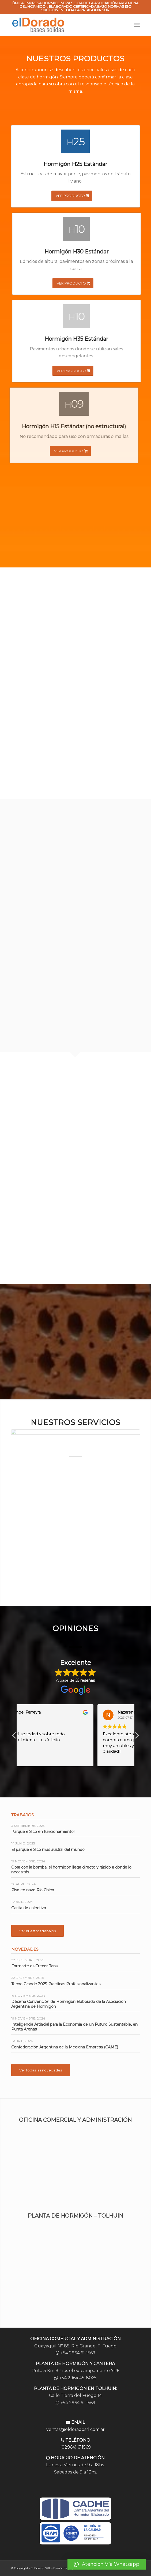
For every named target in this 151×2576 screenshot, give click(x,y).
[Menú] (137, 24)
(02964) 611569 (75, 2447)
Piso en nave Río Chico (32, 1890)
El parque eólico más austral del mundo (48, 1849)
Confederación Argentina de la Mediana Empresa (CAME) (64, 2047)
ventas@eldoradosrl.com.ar (75, 2429)
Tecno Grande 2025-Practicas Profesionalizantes (55, 1984)
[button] (106, 2564)
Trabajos (22, 1814)
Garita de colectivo (28, 1908)
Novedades (25, 1949)
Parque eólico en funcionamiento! (42, 1831)
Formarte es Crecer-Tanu (34, 1966)
